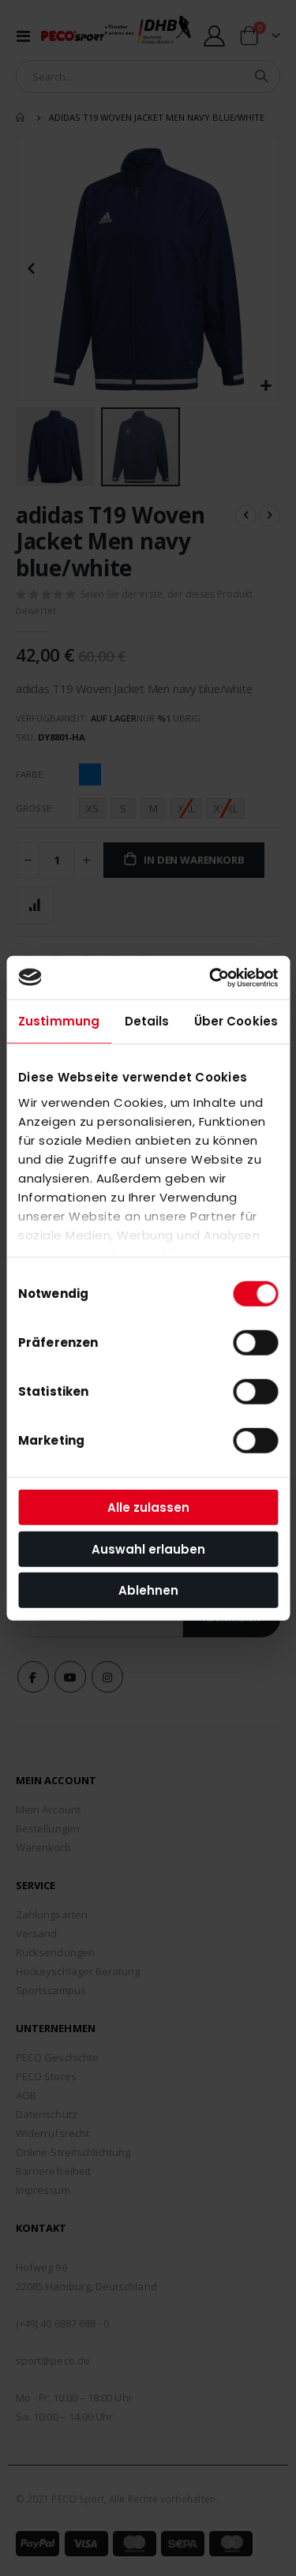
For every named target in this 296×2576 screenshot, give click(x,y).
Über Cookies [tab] (236, 1021)
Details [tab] (147, 1021)
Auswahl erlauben (148, 1548)
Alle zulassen (148, 1507)
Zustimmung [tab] (58, 1021)
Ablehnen (148, 1590)
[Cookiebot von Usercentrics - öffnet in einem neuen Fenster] (211, 977)
